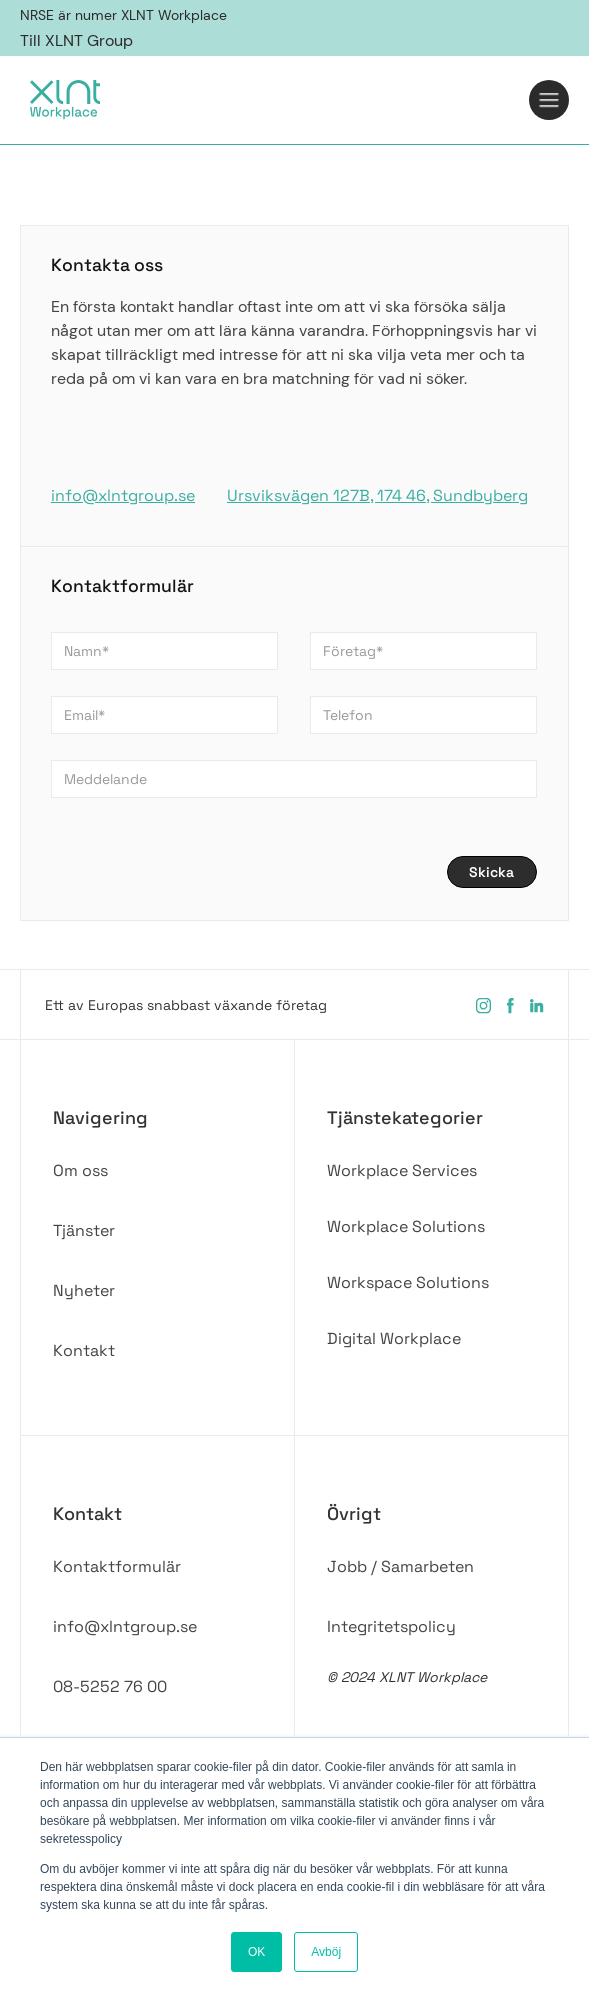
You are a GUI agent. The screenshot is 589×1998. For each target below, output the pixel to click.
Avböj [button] (326, 1952)
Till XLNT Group (76, 40)
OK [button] (256, 1952)
